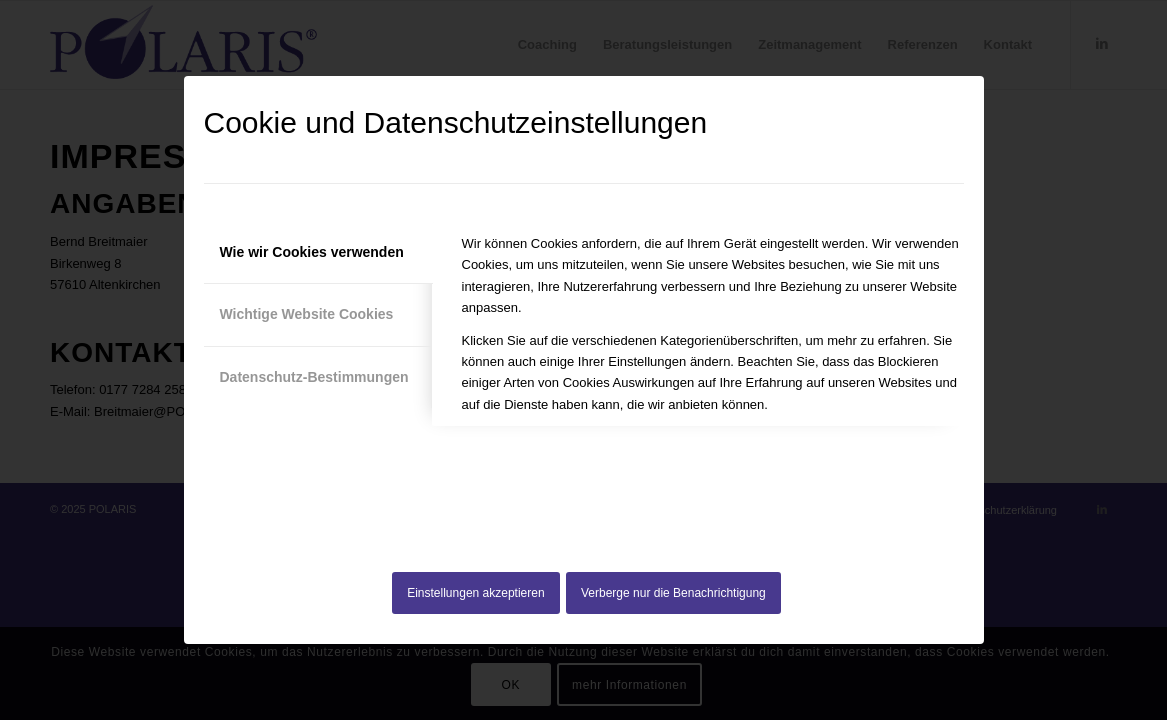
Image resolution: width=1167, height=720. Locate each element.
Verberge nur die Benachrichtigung (673, 593)
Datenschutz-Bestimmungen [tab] (314, 377)
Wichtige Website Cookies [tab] (307, 314)
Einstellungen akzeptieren (475, 593)
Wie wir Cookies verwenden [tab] (312, 252)
